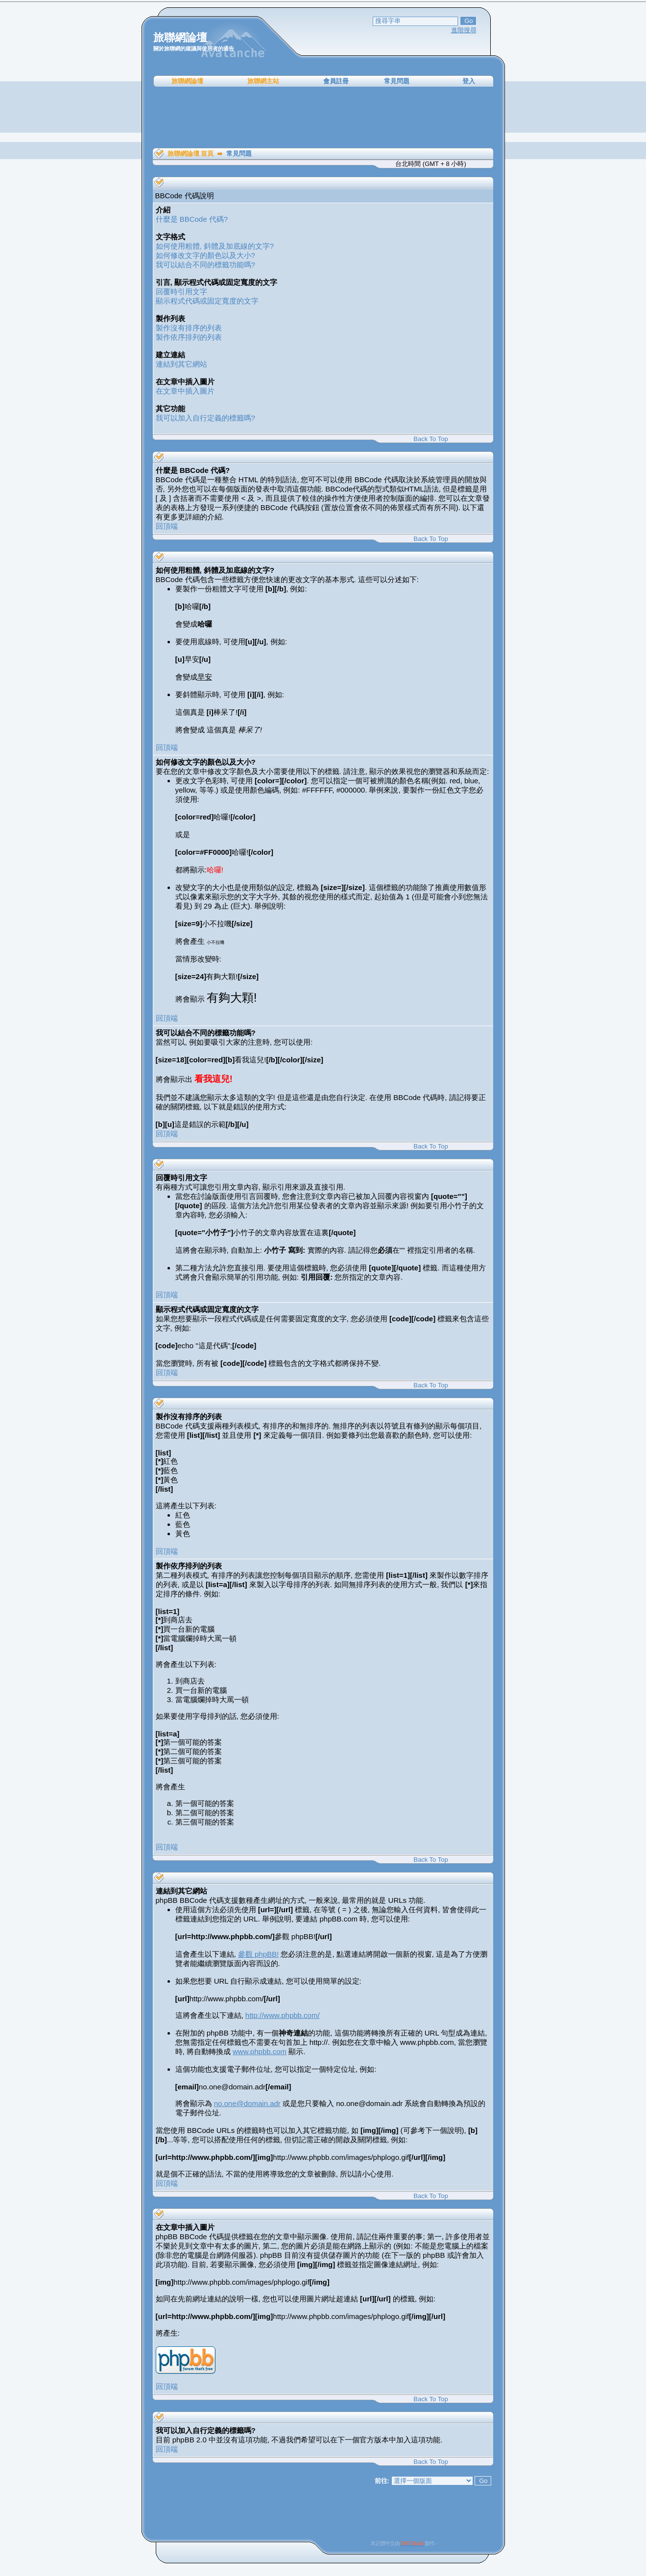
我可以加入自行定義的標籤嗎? (205, 418)
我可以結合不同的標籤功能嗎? (205, 264)
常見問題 (396, 81)
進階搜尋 (464, 30)
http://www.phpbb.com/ (282, 2015)
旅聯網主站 (263, 81)
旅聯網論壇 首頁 (190, 153)
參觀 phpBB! (258, 1954)
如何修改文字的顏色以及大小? (205, 255)
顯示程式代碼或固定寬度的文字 (207, 301)
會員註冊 (336, 81)
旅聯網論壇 (187, 81)
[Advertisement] (323, 117)
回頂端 (167, 526)
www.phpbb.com (260, 2051)
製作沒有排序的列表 (189, 328)
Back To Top (430, 439)
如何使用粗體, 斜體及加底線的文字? (215, 246)
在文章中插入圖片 (185, 391)
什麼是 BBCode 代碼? (192, 219)
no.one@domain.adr (247, 2103)
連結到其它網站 (181, 364)
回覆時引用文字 (181, 291)
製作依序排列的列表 (189, 337)
